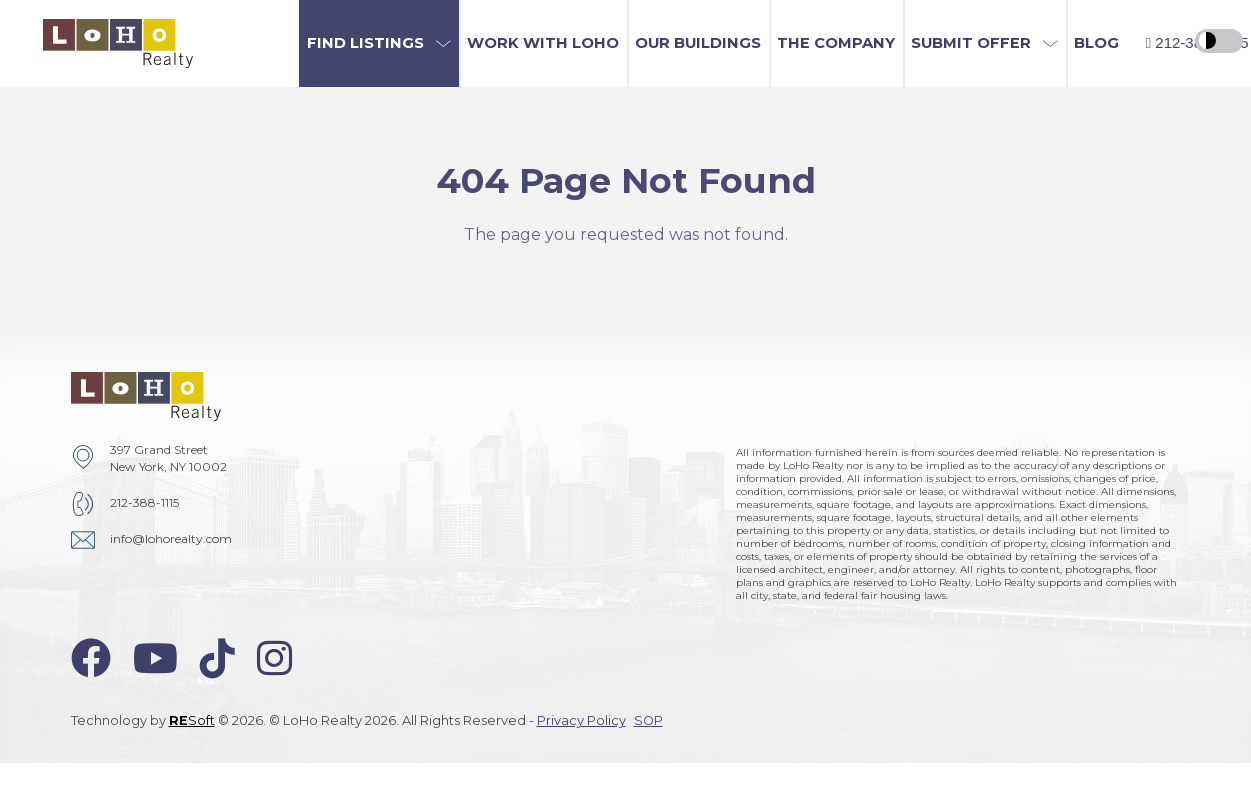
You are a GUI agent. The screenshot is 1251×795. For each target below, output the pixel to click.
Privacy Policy (581, 720)
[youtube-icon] (155, 658)
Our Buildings (698, 43)
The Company (836, 43)
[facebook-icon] (91, 658)
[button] (379, 43)
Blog (1096, 43)
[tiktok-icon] (217, 658)
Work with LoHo (543, 43)
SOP (648, 720)
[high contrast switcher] (1219, 41)
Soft (192, 720)
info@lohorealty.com (171, 538)
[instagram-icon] (274, 658)
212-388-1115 (144, 502)
